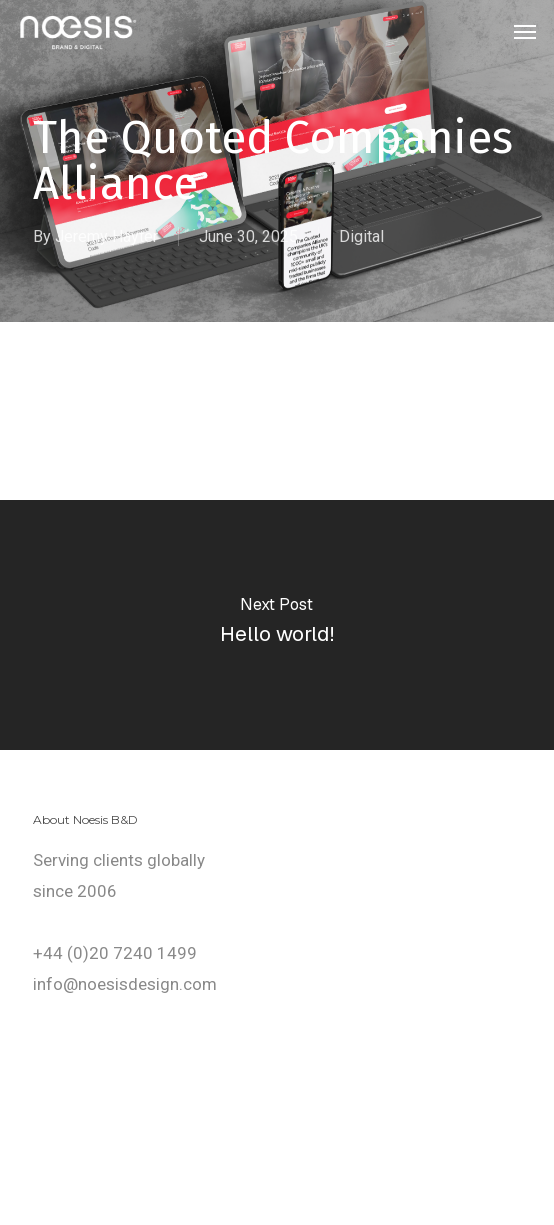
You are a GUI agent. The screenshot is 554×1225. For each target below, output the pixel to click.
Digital (361, 236)
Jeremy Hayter (106, 236)
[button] (525, 32)
